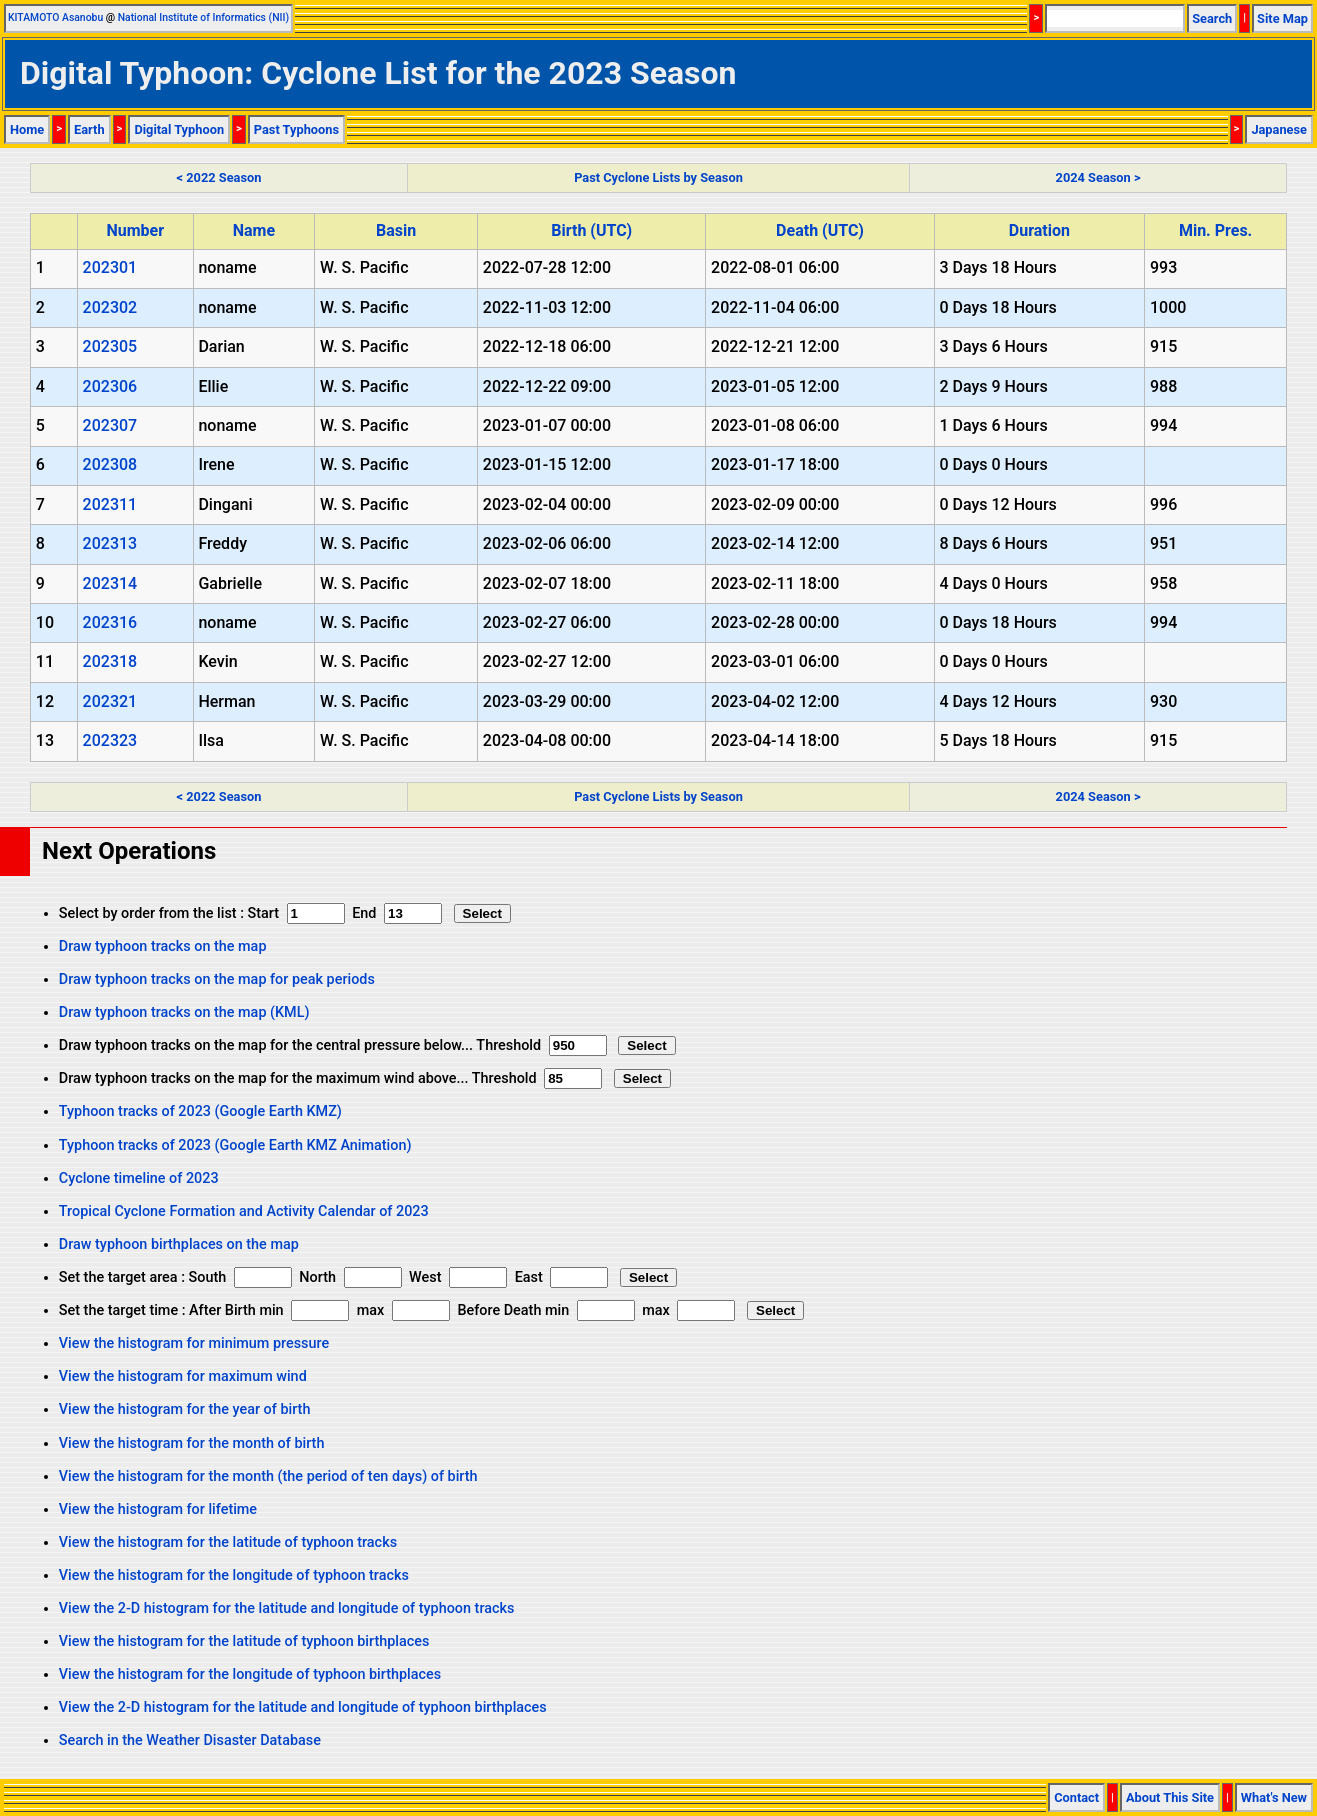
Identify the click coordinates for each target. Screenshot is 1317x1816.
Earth (89, 129)
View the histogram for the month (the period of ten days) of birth (268, 1476)
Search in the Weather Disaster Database (190, 1740)
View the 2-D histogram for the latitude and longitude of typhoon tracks (287, 1608)
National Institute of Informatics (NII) (203, 17)
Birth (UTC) (591, 230)
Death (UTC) (820, 230)
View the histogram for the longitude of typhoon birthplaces (250, 1674)
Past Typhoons (296, 129)
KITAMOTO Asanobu (55, 17)
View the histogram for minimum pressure (194, 1343)
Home (27, 129)
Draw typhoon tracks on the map (163, 946)
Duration (1039, 230)
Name (254, 230)
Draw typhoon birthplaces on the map (179, 1244)
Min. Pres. (1215, 230)
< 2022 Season (219, 177)
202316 (110, 622)
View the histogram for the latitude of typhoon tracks (228, 1542)
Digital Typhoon (179, 129)
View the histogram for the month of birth (192, 1443)
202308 (110, 464)
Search (1212, 18)
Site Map (1282, 18)
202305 (110, 346)
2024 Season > (1098, 177)
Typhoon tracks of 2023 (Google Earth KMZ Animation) (235, 1145)
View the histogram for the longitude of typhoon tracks (234, 1575)
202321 (110, 701)
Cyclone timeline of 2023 (139, 1178)
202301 (110, 267)
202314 (110, 583)
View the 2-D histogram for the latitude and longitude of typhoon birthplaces (303, 1707)
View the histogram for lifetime (158, 1509)
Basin (396, 230)
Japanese (1279, 129)
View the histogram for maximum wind (183, 1376)
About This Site (1170, 1797)
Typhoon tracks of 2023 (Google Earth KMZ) (200, 1111)
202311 (110, 504)
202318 (110, 661)
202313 (110, 543)
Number (135, 230)
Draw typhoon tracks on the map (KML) (184, 1012)
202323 (110, 740)
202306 (110, 386)
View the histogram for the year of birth (185, 1409)
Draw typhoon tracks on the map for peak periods (217, 979)
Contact (1076, 1797)
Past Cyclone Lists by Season (658, 177)
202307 (110, 425)
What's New (1274, 1797)
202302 (110, 307)
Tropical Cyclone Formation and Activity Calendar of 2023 (244, 1211)
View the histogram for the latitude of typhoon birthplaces (244, 1641)
